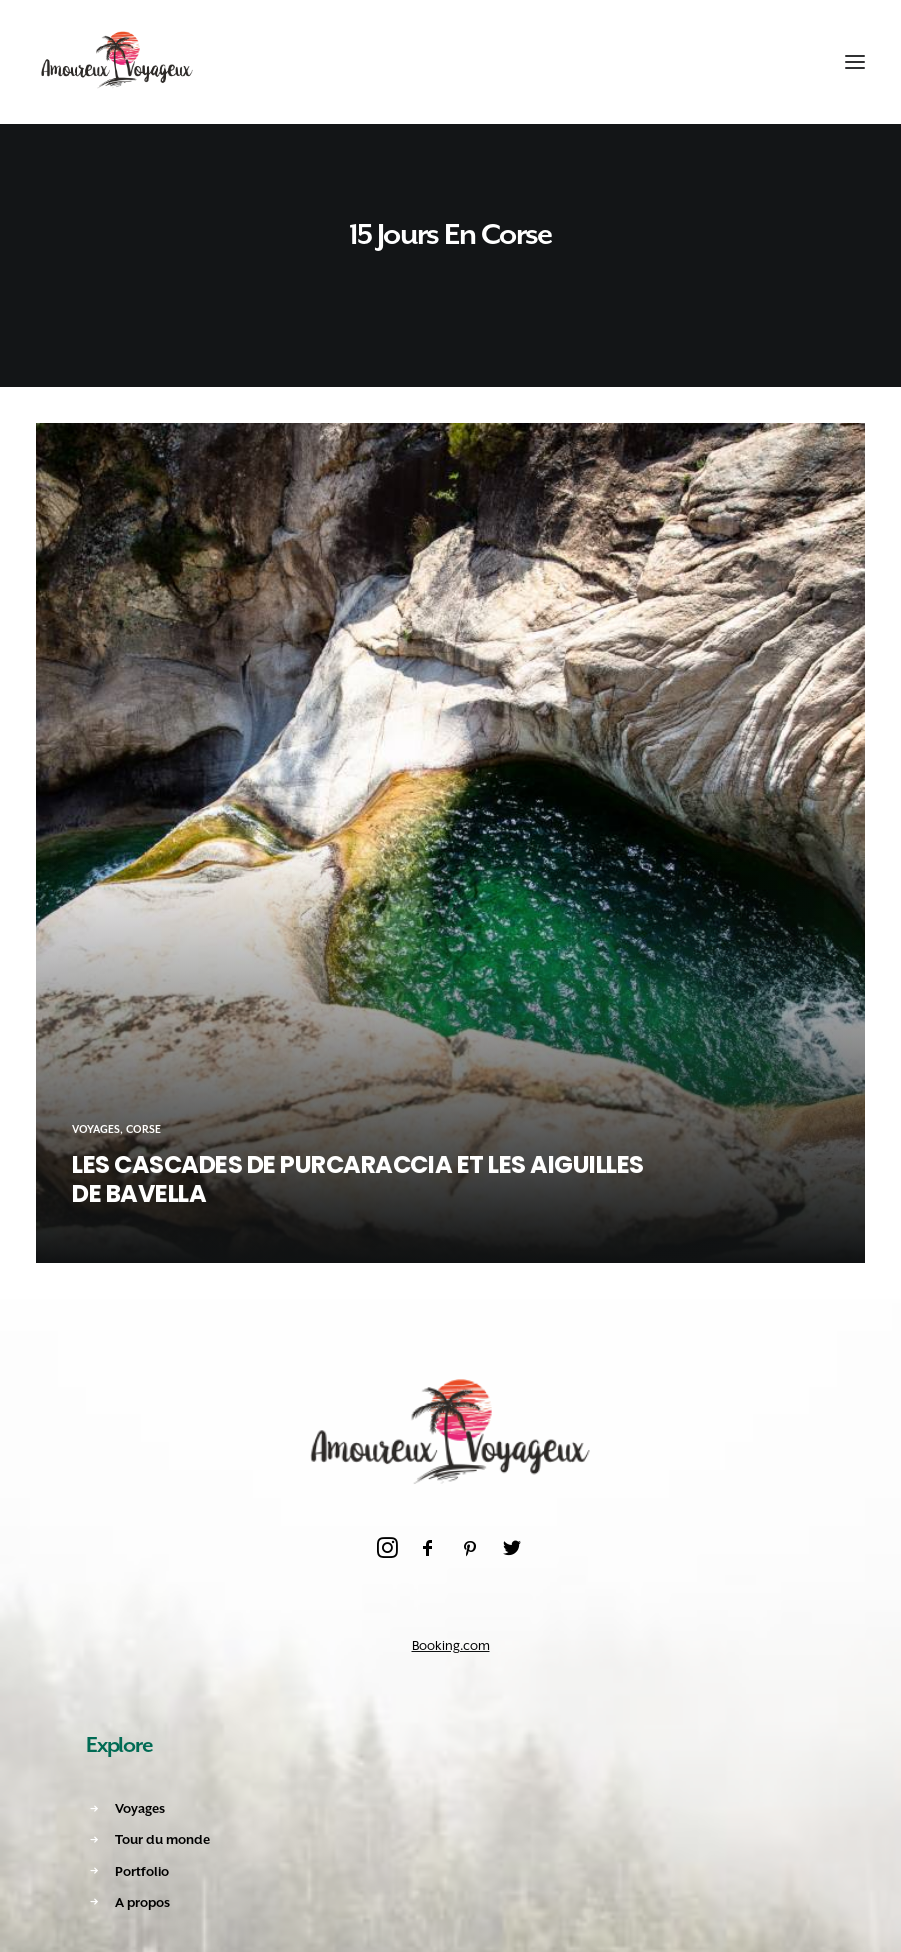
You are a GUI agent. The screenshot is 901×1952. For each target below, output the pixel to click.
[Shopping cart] (794, 62)
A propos (142, 1902)
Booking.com (451, 1645)
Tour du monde (162, 1839)
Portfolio (142, 1871)
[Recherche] (758, 62)
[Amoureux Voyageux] (117, 62)
